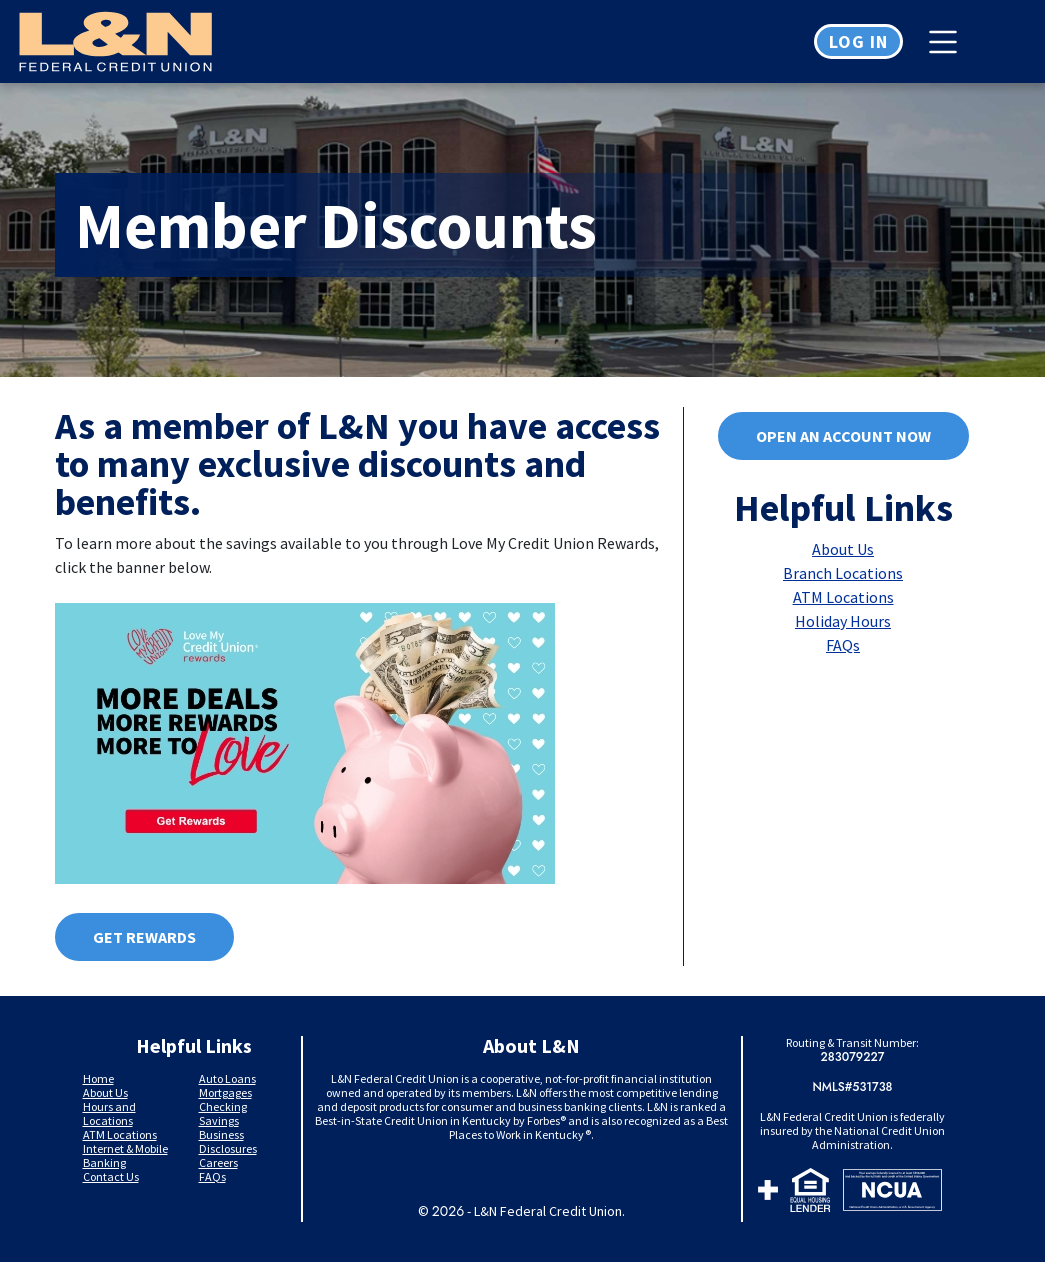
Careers (218, 1162)
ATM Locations (843, 597)
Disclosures (228, 1148)
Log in (858, 41)
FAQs (843, 645)
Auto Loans (227, 1078)
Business (221, 1134)
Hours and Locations (109, 1113)
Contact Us (111, 1176)
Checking (223, 1106)
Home (98, 1078)
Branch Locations (843, 573)
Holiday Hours (843, 621)
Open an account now (843, 436)
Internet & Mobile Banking (125, 1155)
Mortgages (225, 1092)
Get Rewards (144, 937)
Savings (219, 1120)
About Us (843, 549)
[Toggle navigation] (948, 42)
